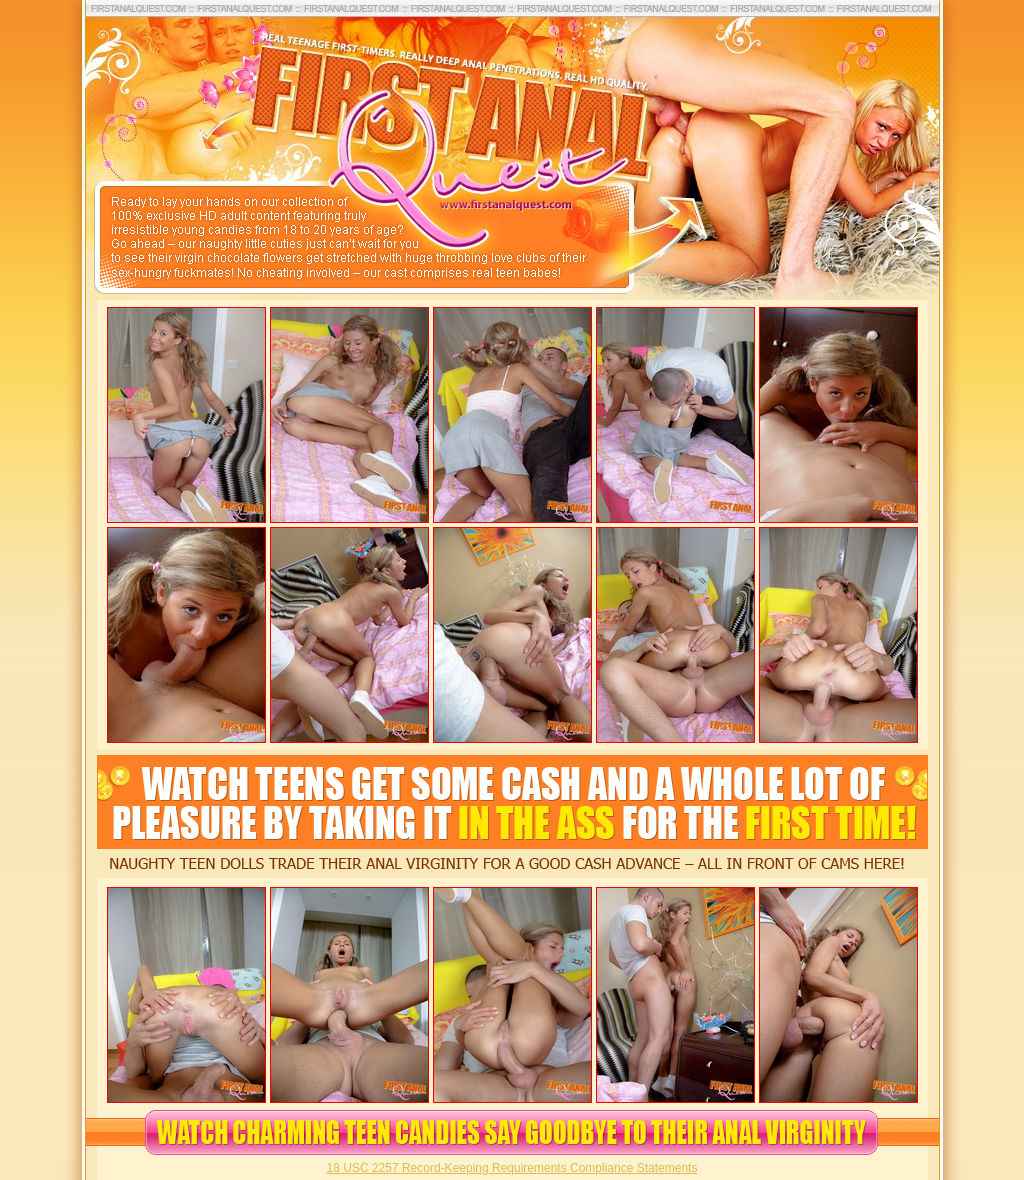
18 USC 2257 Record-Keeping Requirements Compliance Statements (512, 1168)
